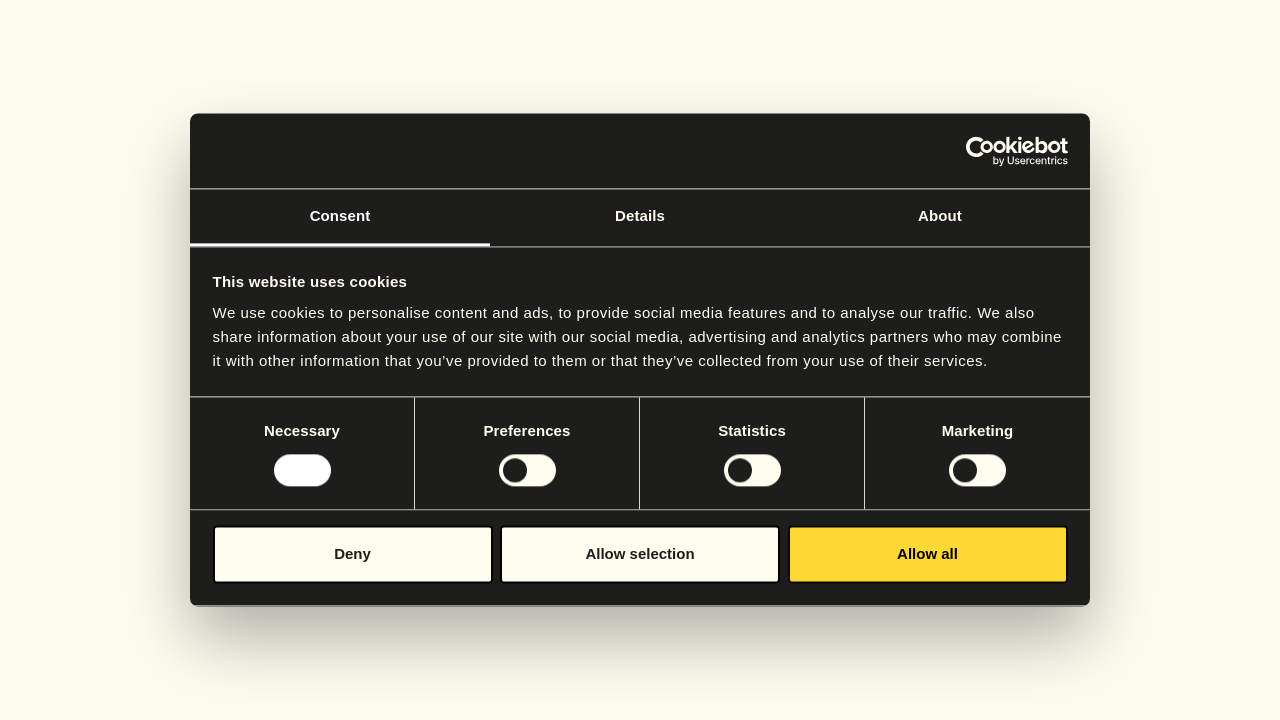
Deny (352, 553)
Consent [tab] (340, 215)
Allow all (927, 553)
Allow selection (639, 553)
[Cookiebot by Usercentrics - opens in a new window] (980, 151)
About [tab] (940, 215)
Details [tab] (640, 215)
